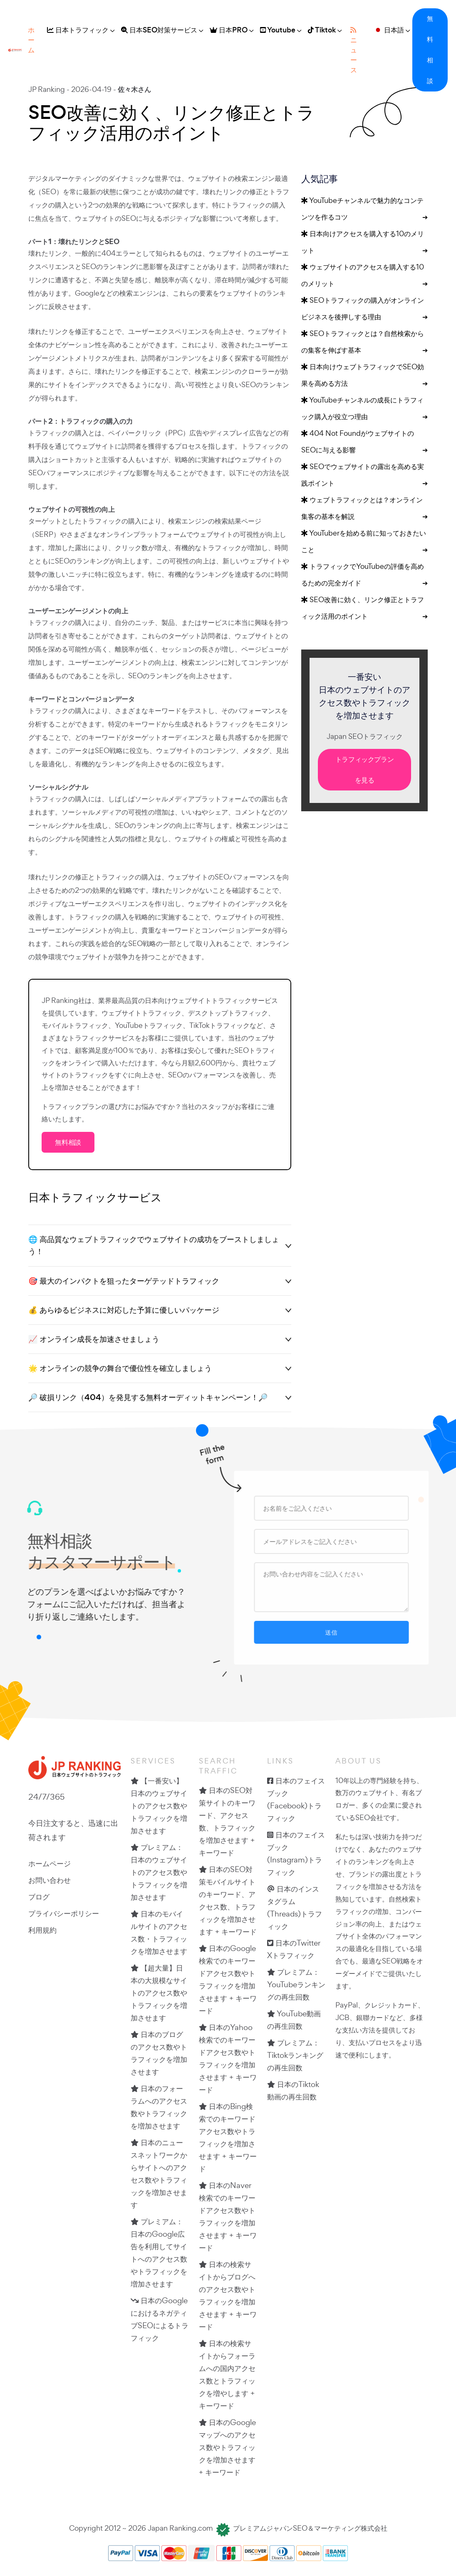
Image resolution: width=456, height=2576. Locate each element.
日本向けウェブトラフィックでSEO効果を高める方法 (364, 377)
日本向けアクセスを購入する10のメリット (364, 244)
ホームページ (49, 1863)
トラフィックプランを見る (364, 769)
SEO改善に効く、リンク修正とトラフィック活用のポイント (364, 610)
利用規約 (42, 1930)
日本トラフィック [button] (78, 30)
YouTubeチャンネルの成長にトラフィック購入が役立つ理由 (364, 410)
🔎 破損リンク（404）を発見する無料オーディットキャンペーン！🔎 (148, 1397)
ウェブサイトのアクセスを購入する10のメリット (364, 277)
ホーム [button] (31, 40)
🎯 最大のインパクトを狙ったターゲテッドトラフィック (123, 1281)
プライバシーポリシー (63, 1913)
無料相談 (430, 50)
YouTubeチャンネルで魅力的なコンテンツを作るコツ (364, 210)
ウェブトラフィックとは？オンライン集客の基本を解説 (364, 510)
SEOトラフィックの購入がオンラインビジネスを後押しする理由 (364, 310)
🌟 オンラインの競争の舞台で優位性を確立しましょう (120, 1368)
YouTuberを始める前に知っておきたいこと (364, 543)
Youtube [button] (277, 30)
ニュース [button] (353, 51)
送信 (337, 1632)
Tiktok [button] (322, 30)
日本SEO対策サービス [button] (159, 30)
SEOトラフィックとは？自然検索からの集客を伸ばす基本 (364, 343)
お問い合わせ (49, 1880)
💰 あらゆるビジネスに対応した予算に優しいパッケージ (123, 1310)
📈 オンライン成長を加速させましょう (93, 1339)
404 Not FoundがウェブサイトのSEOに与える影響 (364, 443)
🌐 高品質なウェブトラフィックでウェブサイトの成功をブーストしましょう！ (153, 1245)
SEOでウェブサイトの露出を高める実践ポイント (364, 476)
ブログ (39, 1897)
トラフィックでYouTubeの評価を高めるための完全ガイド (364, 576)
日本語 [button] (389, 30)
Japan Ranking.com (180, 2528)
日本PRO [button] (229, 30)
